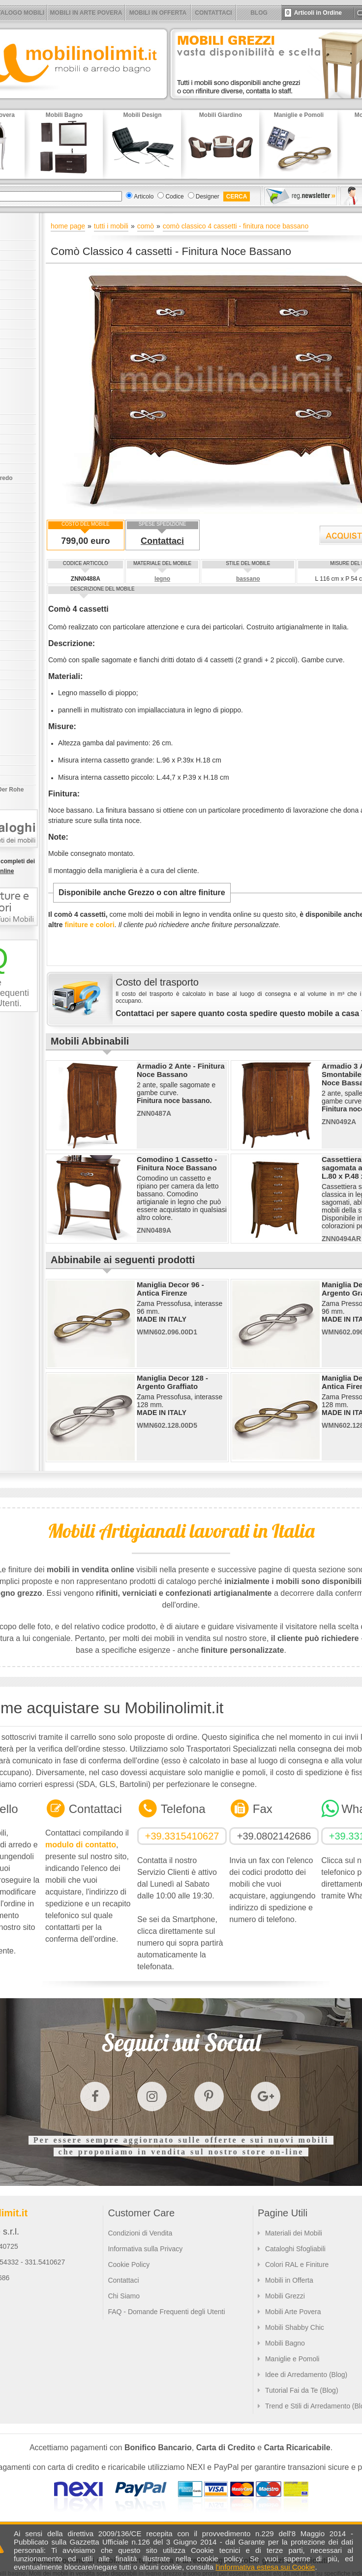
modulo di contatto (80, 1844)
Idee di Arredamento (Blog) (306, 2374)
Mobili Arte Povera (293, 2312)
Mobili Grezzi (285, 2296)
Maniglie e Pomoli (292, 2359)
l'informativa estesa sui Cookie (265, 2567)
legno (162, 578)
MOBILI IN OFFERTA (157, 12)
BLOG (259, 12)
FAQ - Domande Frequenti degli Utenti (166, 2312)
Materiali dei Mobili (293, 2233)
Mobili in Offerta (289, 2280)
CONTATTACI (213, 12)
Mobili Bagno (285, 2343)
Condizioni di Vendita (140, 2233)
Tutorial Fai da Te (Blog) (301, 2390)
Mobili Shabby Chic (294, 2327)
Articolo (143, 196)
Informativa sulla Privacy (145, 2249)
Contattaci (162, 541)
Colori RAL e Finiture (297, 2264)
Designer (207, 196)
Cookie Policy (129, 2264)
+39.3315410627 (182, 1836)
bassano (248, 578)
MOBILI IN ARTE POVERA (86, 12)
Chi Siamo (124, 2296)
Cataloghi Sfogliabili (295, 2249)
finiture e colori (89, 925)
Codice (174, 196)
